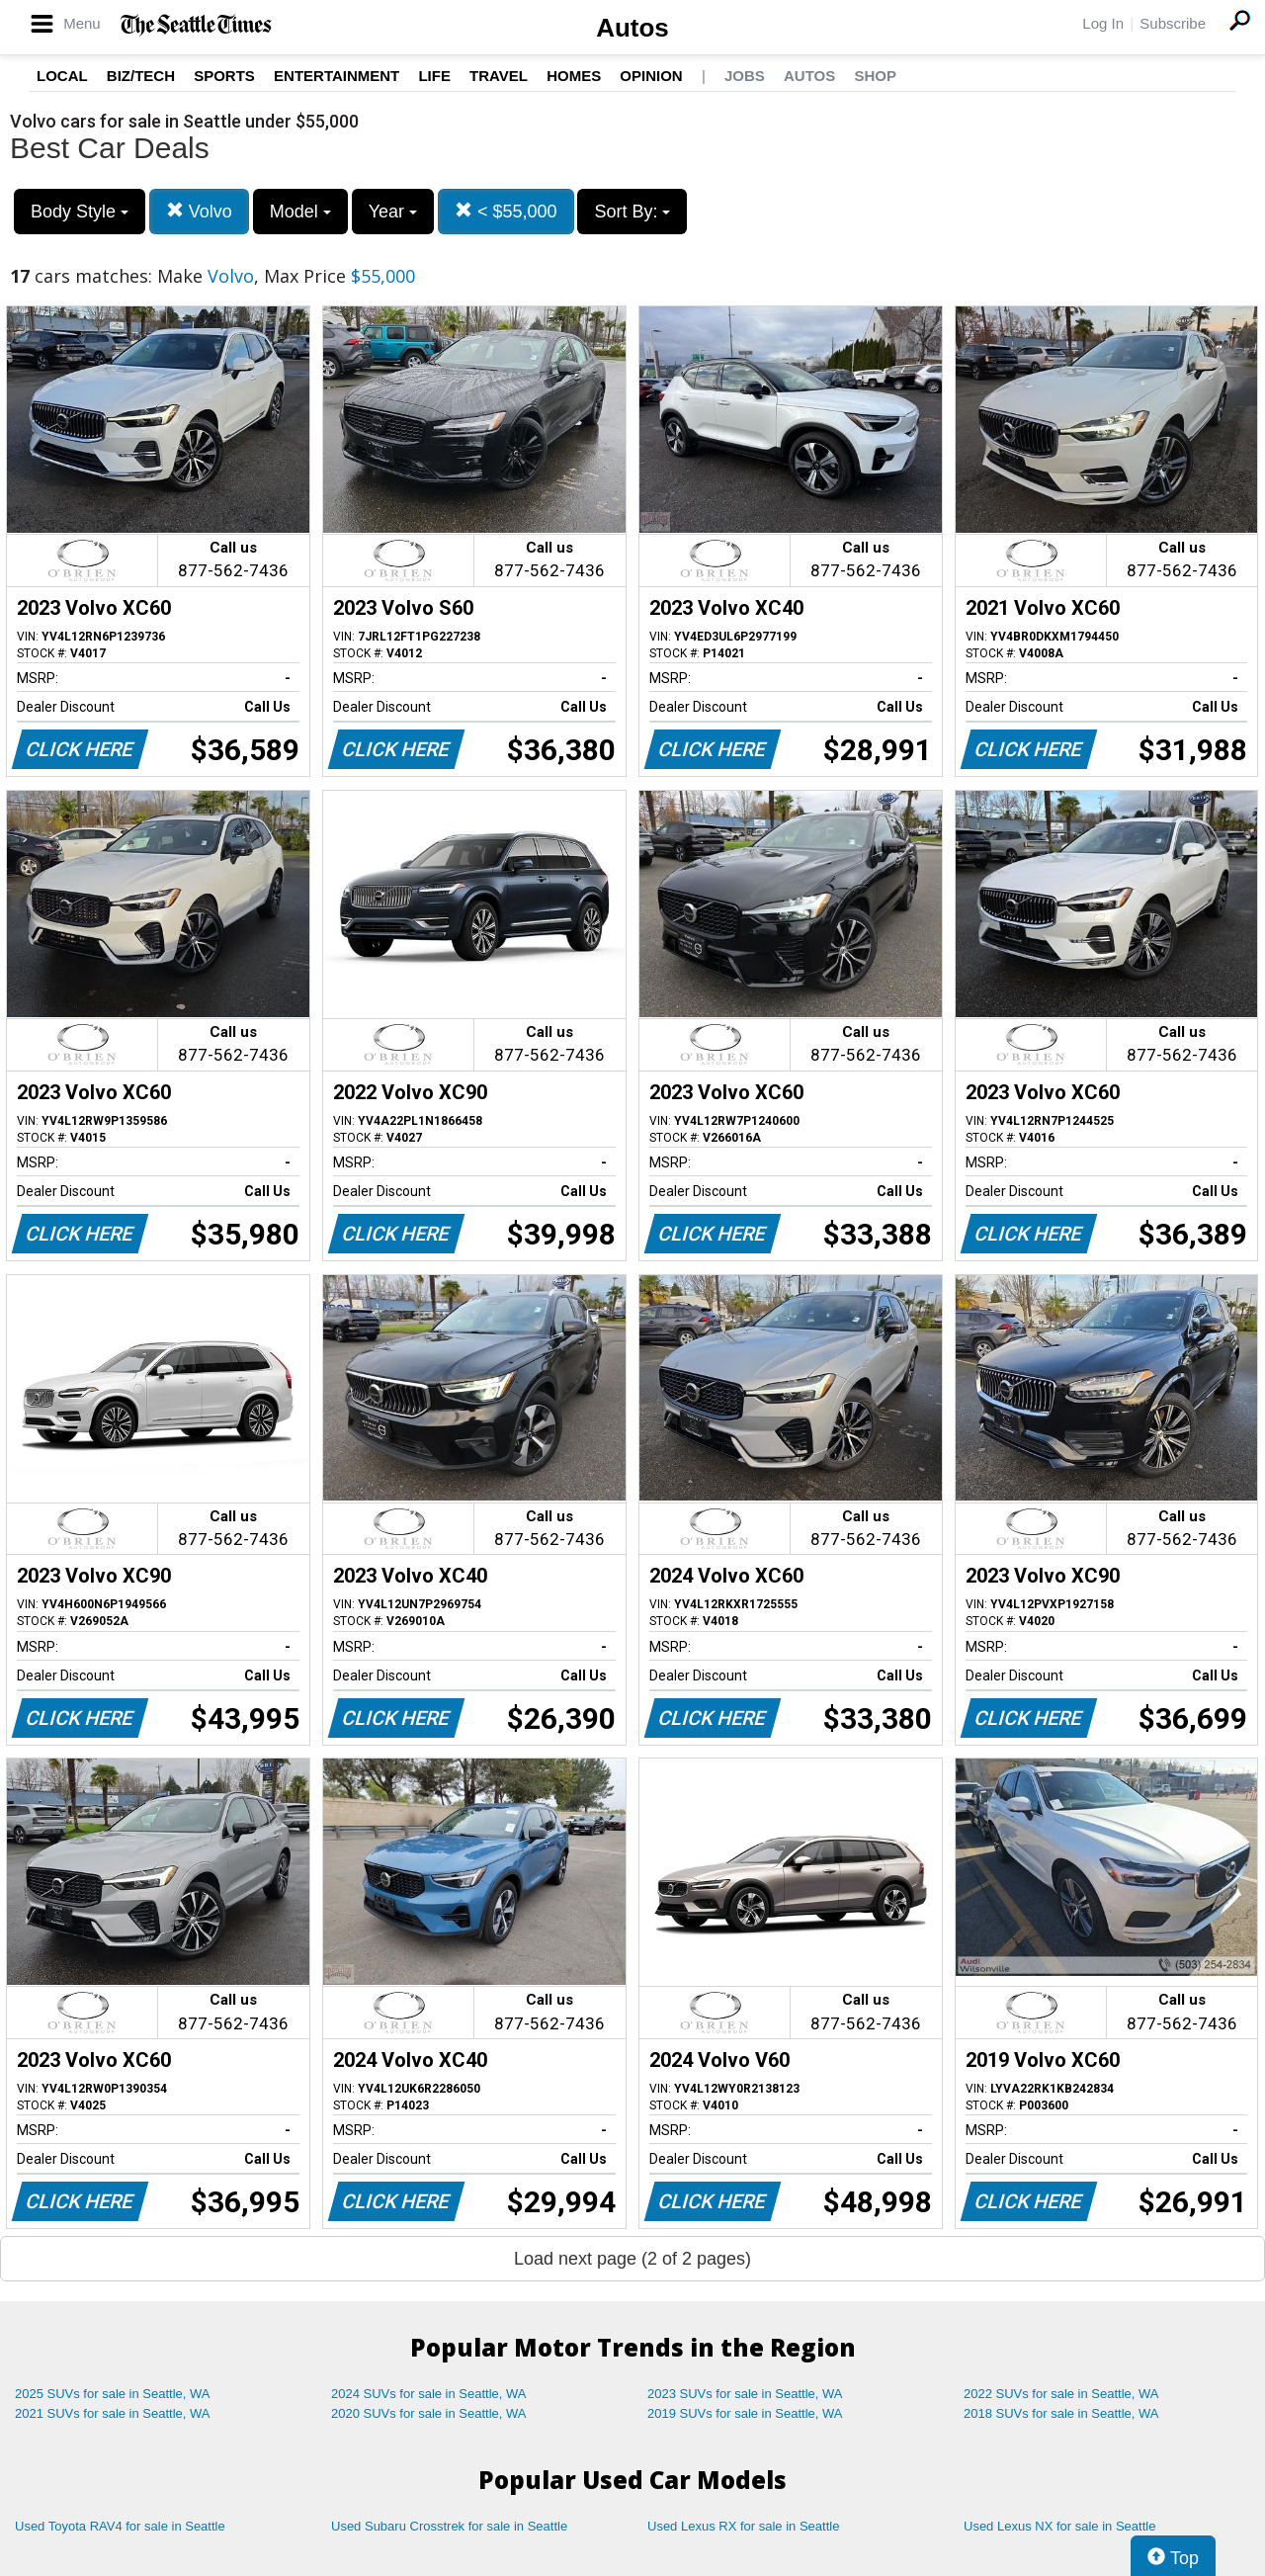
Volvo (199, 211)
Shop (875, 75)
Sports (224, 75)
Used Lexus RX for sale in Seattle (743, 2526)
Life (434, 75)
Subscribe (1172, 23)
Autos (632, 28)
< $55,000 (506, 211)
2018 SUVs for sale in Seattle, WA (1061, 2413)
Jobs (744, 75)
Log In (1103, 23)
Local (62, 75)
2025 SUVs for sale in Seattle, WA (113, 2393)
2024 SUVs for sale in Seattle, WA (429, 2393)
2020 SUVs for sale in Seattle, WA (429, 2413)
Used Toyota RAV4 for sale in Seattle (120, 2526)
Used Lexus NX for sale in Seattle (1059, 2526)
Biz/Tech (141, 75)
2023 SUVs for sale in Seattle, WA (745, 2393)
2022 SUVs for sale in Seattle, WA (1061, 2393)
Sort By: (632, 211)
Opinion (651, 75)
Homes (574, 75)
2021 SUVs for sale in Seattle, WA (113, 2413)
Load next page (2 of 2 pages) (632, 2259)
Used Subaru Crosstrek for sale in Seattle (449, 2526)
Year (393, 211)
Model (300, 211)
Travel (498, 75)
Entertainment (336, 75)
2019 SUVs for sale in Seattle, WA (745, 2413)
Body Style (79, 211)
